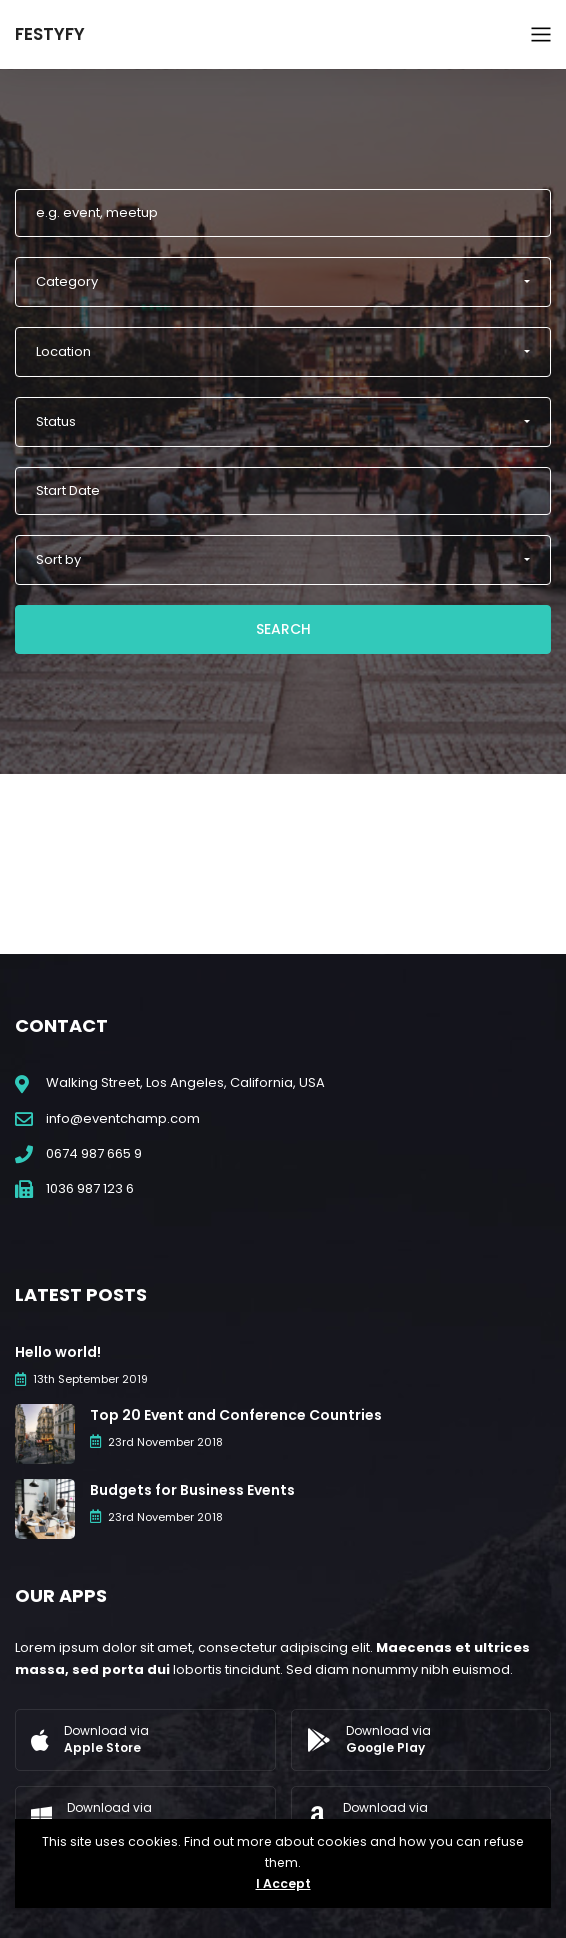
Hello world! (58, 1352)
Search (283, 629)
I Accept (283, 1883)
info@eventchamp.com (123, 1118)
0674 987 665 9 (94, 1153)
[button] (283, 282)
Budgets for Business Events (192, 1490)
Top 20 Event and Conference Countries (236, 1415)
